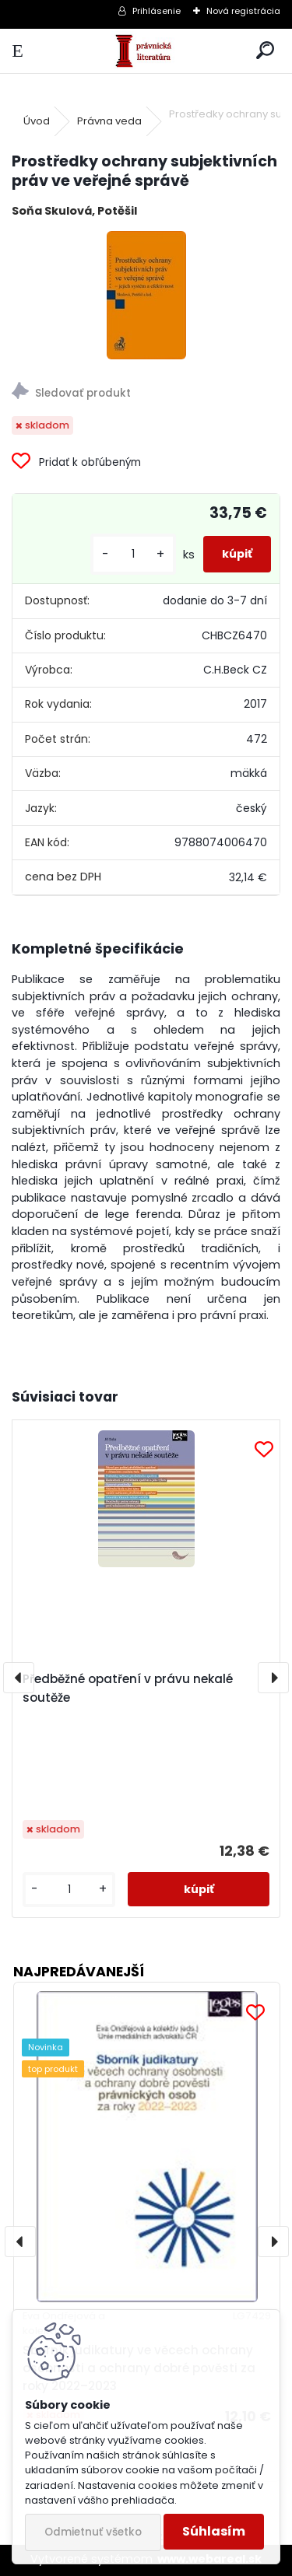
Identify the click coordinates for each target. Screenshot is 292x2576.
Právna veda (109, 121)
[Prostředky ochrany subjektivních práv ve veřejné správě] (146, 295)
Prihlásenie (156, 11)
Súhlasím (213, 2531)
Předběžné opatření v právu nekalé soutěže (128, 1688)
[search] (265, 51)
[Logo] (146, 51)
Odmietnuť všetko (93, 2532)
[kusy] (133, 554)
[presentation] (18, 1677)
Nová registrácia (243, 11)
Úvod (36, 121)
